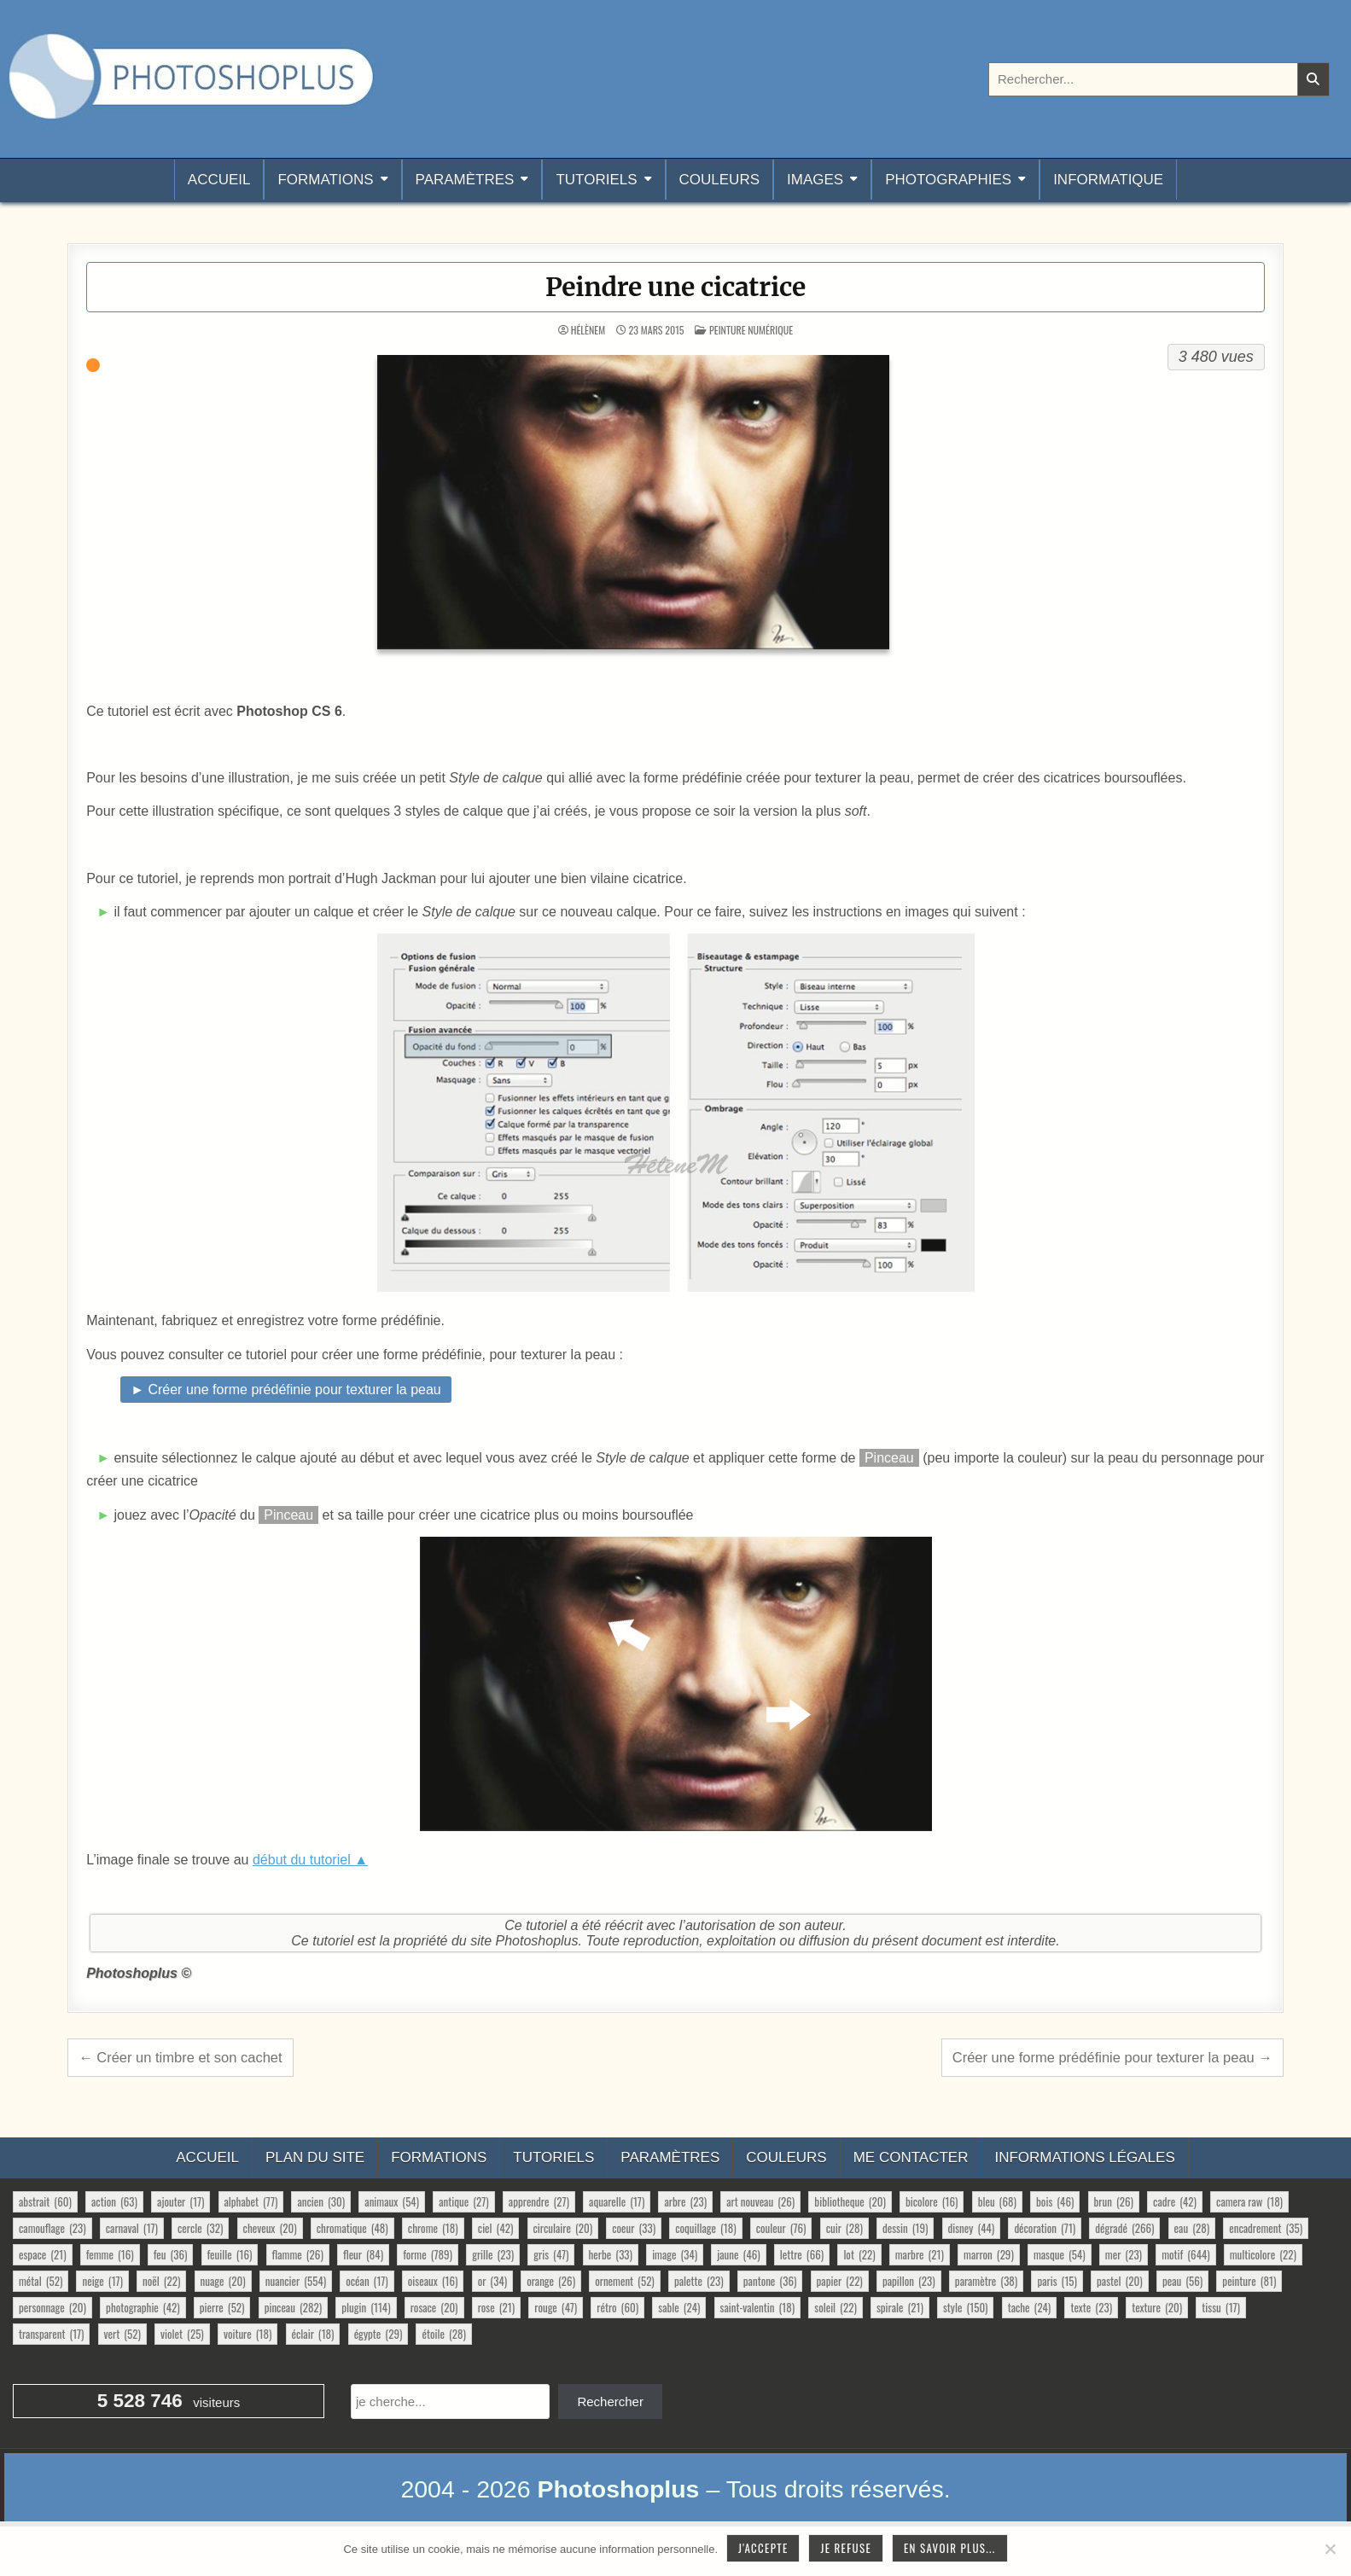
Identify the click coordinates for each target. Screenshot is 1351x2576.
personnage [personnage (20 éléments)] (52, 2307)
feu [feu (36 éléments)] (171, 2254)
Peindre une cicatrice (675, 286)
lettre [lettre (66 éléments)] (802, 2254)
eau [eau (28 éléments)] (1191, 2227)
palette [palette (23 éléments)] (699, 2280)
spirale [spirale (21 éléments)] (899, 2307)
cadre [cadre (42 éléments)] (1175, 2201)
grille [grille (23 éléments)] (493, 2254)
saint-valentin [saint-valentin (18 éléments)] (757, 2307)
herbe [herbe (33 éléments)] (610, 2254)
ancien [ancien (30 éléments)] (321, 2201)
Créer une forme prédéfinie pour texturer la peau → (1112, 2057)
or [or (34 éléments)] (492, 2280)
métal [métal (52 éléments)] (40, 2280)
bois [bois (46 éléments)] (1055, 2201)
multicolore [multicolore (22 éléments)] (1263, 2254)
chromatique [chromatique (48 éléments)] (352, 2227)
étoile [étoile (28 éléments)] (443, 2333)
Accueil (219, 180)
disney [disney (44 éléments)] (971, 2227)
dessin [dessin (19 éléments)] (905, 2227)
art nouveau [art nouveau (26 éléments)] (760, 2201)
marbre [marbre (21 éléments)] (919, 2254)
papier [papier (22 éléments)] (840, 2280)
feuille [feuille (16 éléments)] (230, 2254)
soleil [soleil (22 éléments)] (835, 2307)
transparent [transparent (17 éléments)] (51, 2333)
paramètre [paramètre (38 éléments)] (986, 2280)
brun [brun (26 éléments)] (1113, 2201)
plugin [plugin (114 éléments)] (365, 2307)
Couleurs (719, 180)
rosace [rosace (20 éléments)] (434, 2307)
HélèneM (588, 330)
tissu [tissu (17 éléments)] (1220, 2307)
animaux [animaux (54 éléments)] (391, 2201)
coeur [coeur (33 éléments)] (633, 2227)
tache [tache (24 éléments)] (1029, 2307)
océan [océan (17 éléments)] (366, 2280)
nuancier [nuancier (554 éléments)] (295, 2280)
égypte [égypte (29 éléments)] (378, 2333)
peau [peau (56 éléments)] (1182, 2280)
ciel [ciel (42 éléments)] (496, 2227)
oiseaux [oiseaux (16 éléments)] (433, 2280)
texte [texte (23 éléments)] (1091, 2307)
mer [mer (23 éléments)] (1123, 2254)
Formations (325, 180)
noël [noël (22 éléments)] (161, 2280)
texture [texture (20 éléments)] (1157, 2307)
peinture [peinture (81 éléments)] (1249, 2280)
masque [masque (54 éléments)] (1060, 2254)
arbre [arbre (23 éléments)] (685, 2201)
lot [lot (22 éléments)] (859, 2254)
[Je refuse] (1329, 2548)
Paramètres (465, 180)
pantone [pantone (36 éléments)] (770, 2280)
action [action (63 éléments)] (114, 2201)
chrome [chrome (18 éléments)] (433, 2227)
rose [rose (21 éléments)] (496, 2307)
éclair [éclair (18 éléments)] (313, 2333)
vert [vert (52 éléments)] (122, 2333)
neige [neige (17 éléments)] (102, 2280)
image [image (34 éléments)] (674, 2254)
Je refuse (845, 2547)
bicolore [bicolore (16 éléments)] (932, 2201)
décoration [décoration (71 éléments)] (1044, 2227)
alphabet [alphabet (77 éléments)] (251, 2201)
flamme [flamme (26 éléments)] (297, 2254)
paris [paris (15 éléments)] (1057, 2280)
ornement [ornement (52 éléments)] (625, 2280)
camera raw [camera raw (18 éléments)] (1249, 2201)
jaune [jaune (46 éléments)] (738, 2254)
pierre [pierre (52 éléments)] (222, 2307)
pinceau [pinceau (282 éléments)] (293, 2307)
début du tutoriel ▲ (310, 1859)
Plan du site (314, 2157)
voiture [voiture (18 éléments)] (248, 2333)
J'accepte (763, 2547)
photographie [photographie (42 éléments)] (143, 2307)
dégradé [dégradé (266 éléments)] (1124, 2227)
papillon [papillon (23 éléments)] (908, 2280)
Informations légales (1084, 2157)
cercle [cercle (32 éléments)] (200, 2227)
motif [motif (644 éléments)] (1185, 2254)
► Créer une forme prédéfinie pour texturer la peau (286, 1389)
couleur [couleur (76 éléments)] (781, 2227)
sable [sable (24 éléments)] (679, 2307)
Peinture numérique (751, 330)
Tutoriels (596, 180)
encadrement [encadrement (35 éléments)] (1265, 2227)
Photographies (948, 180)
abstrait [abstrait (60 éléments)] (45, 2201)
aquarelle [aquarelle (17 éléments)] (616, 2201)
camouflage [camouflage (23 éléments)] (52, 2227)
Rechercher (610, 2401)
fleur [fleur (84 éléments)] (363, 2254)
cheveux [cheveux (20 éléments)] (270, 2227)
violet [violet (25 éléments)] (182, 2333)
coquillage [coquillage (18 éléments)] (705, 2227)
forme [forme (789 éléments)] (427, 2254)
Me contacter (911, 2157)
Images (815, 180)
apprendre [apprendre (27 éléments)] (539, 2201)
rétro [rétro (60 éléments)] (617, 2307)
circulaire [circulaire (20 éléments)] (563, 2227)
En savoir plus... (950, 2547)
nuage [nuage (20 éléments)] (223, 2280)
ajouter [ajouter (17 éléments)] (180, 2201)
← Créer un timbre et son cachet (180, 2057)
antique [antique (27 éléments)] (463, 2201)
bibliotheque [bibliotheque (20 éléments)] (850, 2201)
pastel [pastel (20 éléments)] (1120, 2280)
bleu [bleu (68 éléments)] (997, 2201)
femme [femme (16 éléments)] (110, 2254)
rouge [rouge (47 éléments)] (555, 2307)
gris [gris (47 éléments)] (550, 2254)
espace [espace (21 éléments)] (43, 2254)
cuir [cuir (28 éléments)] (844, 2227)
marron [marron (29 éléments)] (989, 2254)
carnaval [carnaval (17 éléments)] (132, 2227)
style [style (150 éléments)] (965, 2307)
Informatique (1108, 180)
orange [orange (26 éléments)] (551, 2280)
